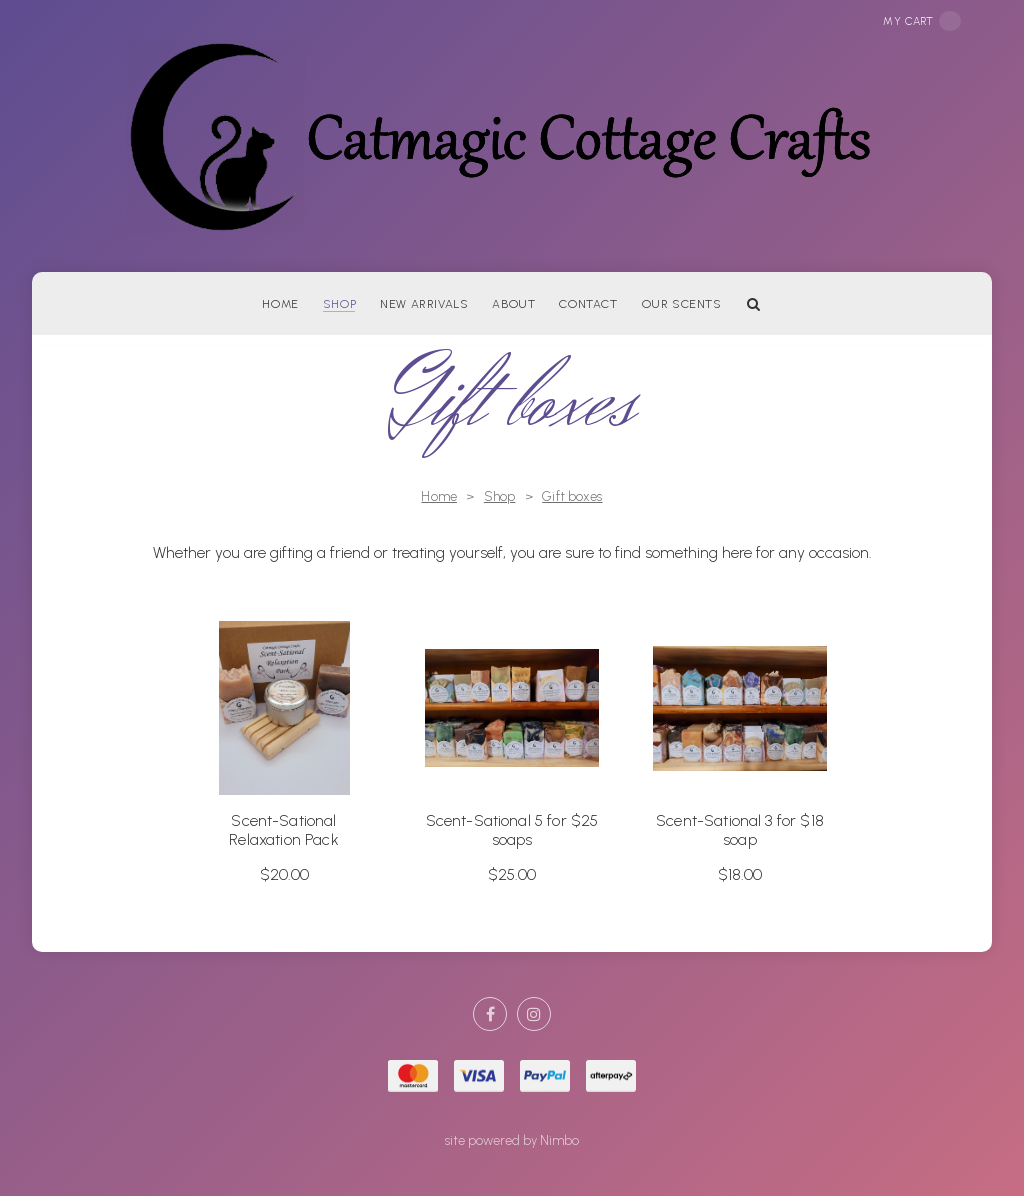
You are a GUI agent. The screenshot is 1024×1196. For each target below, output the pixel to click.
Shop (339, 304)
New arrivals (424, 304)
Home (280, 304)
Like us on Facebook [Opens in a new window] (490, 1014)
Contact (588, 304)
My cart (922, 21)
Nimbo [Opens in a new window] (559, 1140)
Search (754, 303)
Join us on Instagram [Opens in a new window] (534, 1014)
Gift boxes (572, 496)
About (513, 304)
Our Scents (682, 304)
